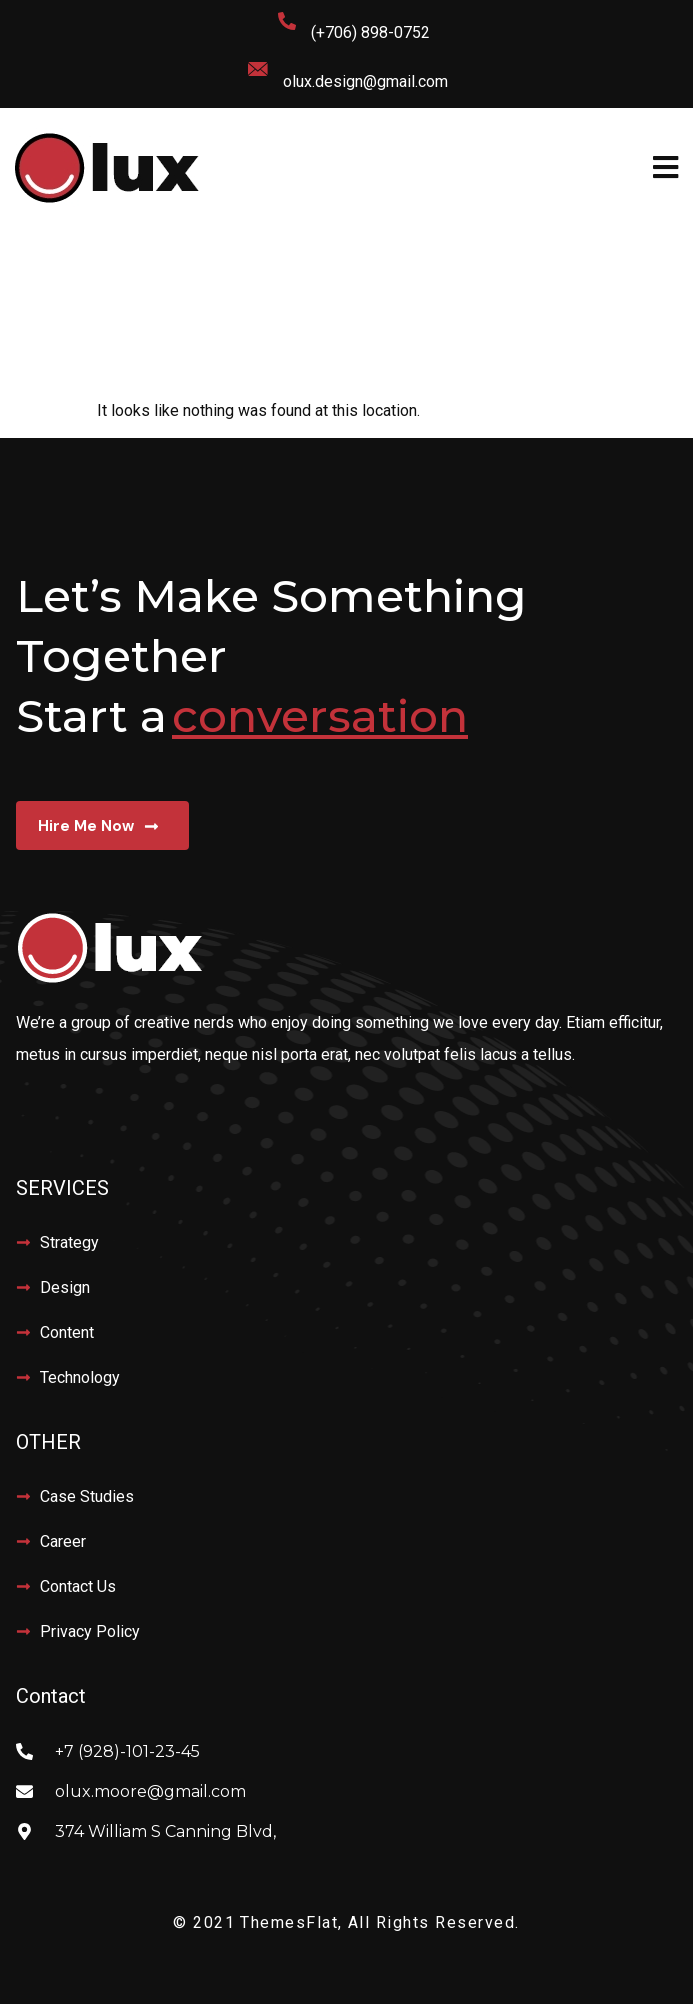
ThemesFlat (289, 1922)
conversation (320, 715)
